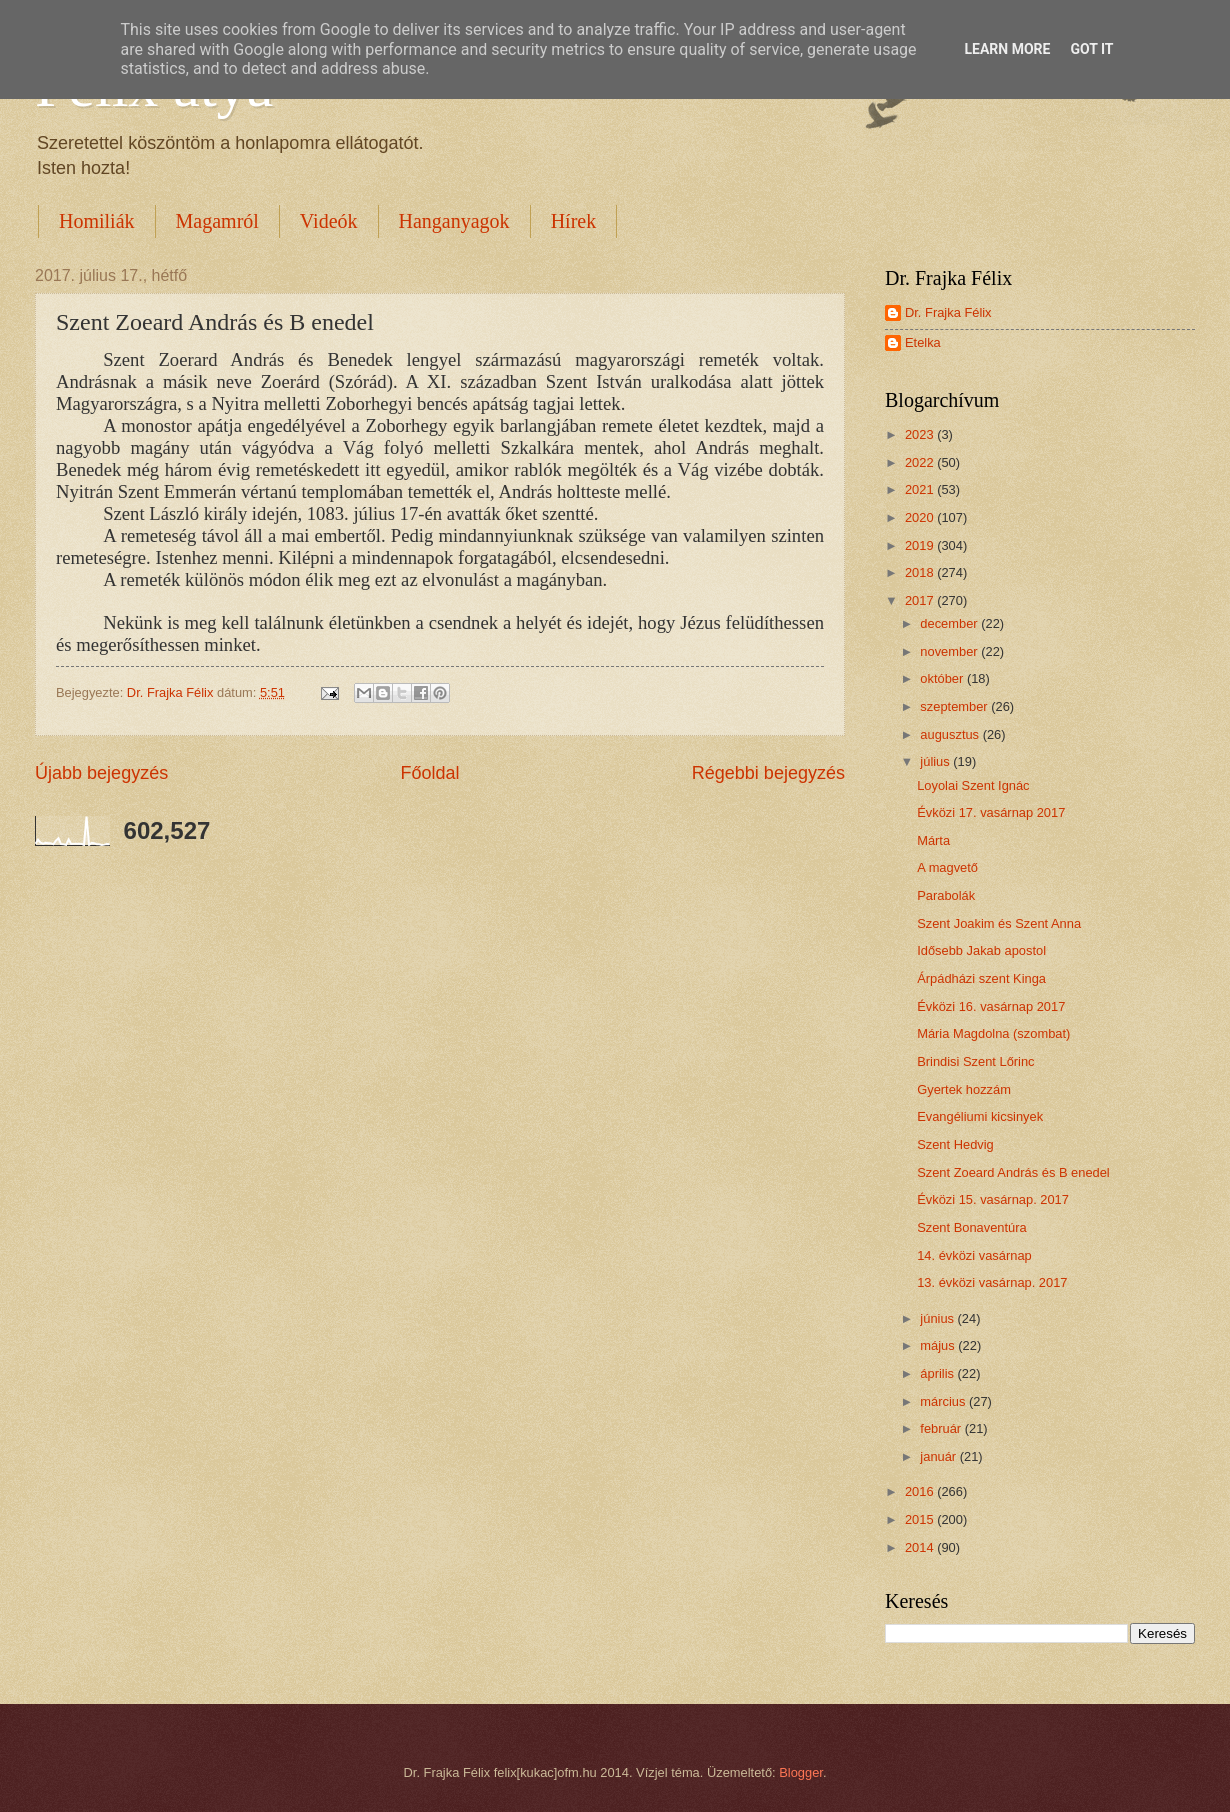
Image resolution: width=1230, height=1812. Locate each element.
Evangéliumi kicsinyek (980, 1116)
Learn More (1007, 49)
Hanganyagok (454, 221)
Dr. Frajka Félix (948, 312)
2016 (921, 1491)
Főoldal (429, 773)
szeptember (955, 706)
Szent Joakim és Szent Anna (999, 923)
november (950, 651)
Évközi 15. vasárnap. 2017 (993, 1199)
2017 (921, 600)
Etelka (923, 342)
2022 (921, 462)
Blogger (801, 1772)
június (938, 1318)
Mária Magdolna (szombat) (993, 1033)
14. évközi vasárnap (974, 1255)
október (943, 678)
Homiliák (97, 221)
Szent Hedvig (955, 1144)
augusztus (951, 734)
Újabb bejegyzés (101, 773)
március (944, 1401)
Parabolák (946, 895)
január (939, 1456)
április (938, 1373)
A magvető (947, 867)
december (950, 623)
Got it (1091, 49)
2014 (921, 1547)
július (936, 761)
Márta (933, 840)
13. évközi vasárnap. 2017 (992, 1282)
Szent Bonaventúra (972, 1227)
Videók (329, 221)
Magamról (217, 221)
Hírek (574, 221)
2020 (921, 517)
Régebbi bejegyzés (768, 773)
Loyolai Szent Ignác (973, 785)
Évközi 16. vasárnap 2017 (991, 1006)
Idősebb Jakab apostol (981, 950)
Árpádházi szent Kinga (981, 978)
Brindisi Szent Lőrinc (975, 1061)
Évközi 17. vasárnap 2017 (991, 812)
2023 (921, 434)
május (939, 1345)
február (942, 1428)
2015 (921, 1519)
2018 (921, 572)
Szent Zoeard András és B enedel (1013, 1172)
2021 (921, 489)
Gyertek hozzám (964, 1089)
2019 (921, 545)
